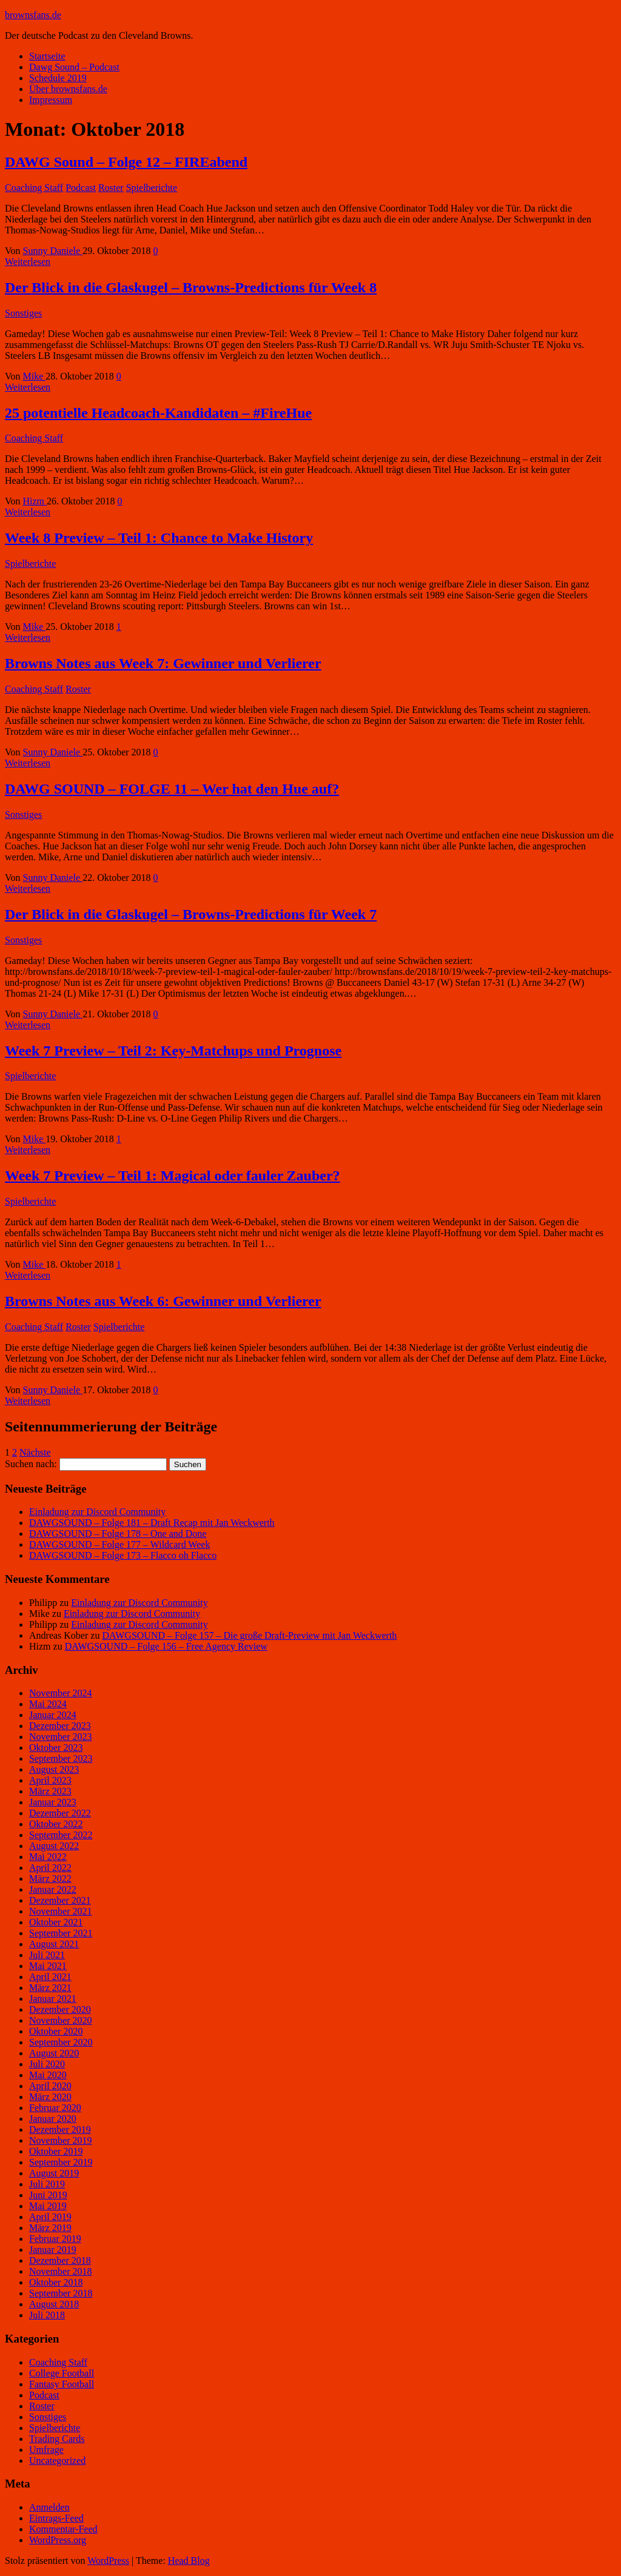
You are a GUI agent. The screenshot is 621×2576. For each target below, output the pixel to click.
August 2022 (54, 1846)
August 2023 (54, 1769)
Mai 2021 (48, 1966)
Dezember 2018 (60, 2260)
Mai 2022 (48, 1857)
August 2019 (54, 2173)
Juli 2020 (47, 2064)
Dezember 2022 (60, 1813)
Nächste (35, 1452)
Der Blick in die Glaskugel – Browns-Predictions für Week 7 (191, 914)
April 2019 (50, 2217)
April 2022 (50, 1867)
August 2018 (54, 2304)
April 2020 (50, 2086)
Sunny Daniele (53, 251)
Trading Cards (56, 2439)
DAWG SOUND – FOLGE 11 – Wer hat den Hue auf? (172, 789)
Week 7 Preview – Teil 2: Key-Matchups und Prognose (173, 1051)
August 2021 (54, 1944)
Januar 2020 (52, 2118)
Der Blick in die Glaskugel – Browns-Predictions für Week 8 (191, 287)
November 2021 (60, 1911)
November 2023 (60, 1736)
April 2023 (50, 1780)
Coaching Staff (34, 187)
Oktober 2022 (55, 1824)
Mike (34, 376)
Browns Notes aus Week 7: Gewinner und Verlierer (163, 663)
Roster (111, 187)
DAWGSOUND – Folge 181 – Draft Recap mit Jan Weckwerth (152, 1522)
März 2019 (50, 2228)
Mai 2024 (48, 1704)
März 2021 (50, 1987)
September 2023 (60, 1758)
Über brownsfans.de (68, 89)
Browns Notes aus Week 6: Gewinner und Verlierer (163, 1301)
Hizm (35, 501)
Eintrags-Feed (56, 2518)
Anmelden (49, 2507)
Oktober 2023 (55, 1747)
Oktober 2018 (55, 2282)
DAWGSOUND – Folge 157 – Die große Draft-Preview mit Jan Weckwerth (249, 1635)
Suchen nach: (31, 1464)
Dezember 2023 (60, 1726)
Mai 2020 (48, 2075)
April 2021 (50, 1977)
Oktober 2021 (55, 1922)
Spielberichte (151, 187)
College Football (61, 2373)
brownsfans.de (33, 15)
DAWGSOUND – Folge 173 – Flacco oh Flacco (123, 1555)
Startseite (47, 56)
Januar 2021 (52, 1998)
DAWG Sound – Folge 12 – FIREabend (126, 162)
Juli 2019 (47, 2184)
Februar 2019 (55, 2238)
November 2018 (60, 2271)
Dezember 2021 (60, 1900)
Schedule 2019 (58, 78)
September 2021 (60, 1933)
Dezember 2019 (60, 2129)
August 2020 (54, 2053)
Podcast (80, 187)
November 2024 (60, 1693)
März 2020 (50, 2097)
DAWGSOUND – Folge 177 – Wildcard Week (119, 1544)
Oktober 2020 (55, 2031)
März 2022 (50, 1878)
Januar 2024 (52, 1715)
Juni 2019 (48, 2195)
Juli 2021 (47, 1955)
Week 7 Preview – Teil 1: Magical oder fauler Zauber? (172, 1175)
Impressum (50, 100)
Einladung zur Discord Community (97, 1512)
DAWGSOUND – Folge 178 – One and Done (117, 1533)
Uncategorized (57, 2460)
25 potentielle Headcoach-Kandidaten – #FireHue (158, 413)
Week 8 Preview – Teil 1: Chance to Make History (159, 538)
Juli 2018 (47, 2315)
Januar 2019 (52, 2249)
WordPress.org (57, 2540)
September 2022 (60, 1835)
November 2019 (60, 2140)
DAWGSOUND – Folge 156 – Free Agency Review (166, 1646)
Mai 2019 (48, 2206)
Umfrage (46, 2449)
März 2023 (50, 1791)
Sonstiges (23, 313)
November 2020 (60, 2020)
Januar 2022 (52, 1889)
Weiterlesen (27, 261)
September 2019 (60, 2162)
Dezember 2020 (60, 2009)
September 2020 (60, 2042)
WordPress (108, 2560)
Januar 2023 (52, 1802)
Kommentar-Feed (63, 2529)
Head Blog (189, 2560)
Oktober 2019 (55, 2151)
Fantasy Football (61, 2384)
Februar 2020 (55, 2108)
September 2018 (60, 2293)
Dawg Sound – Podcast (74, 67)
